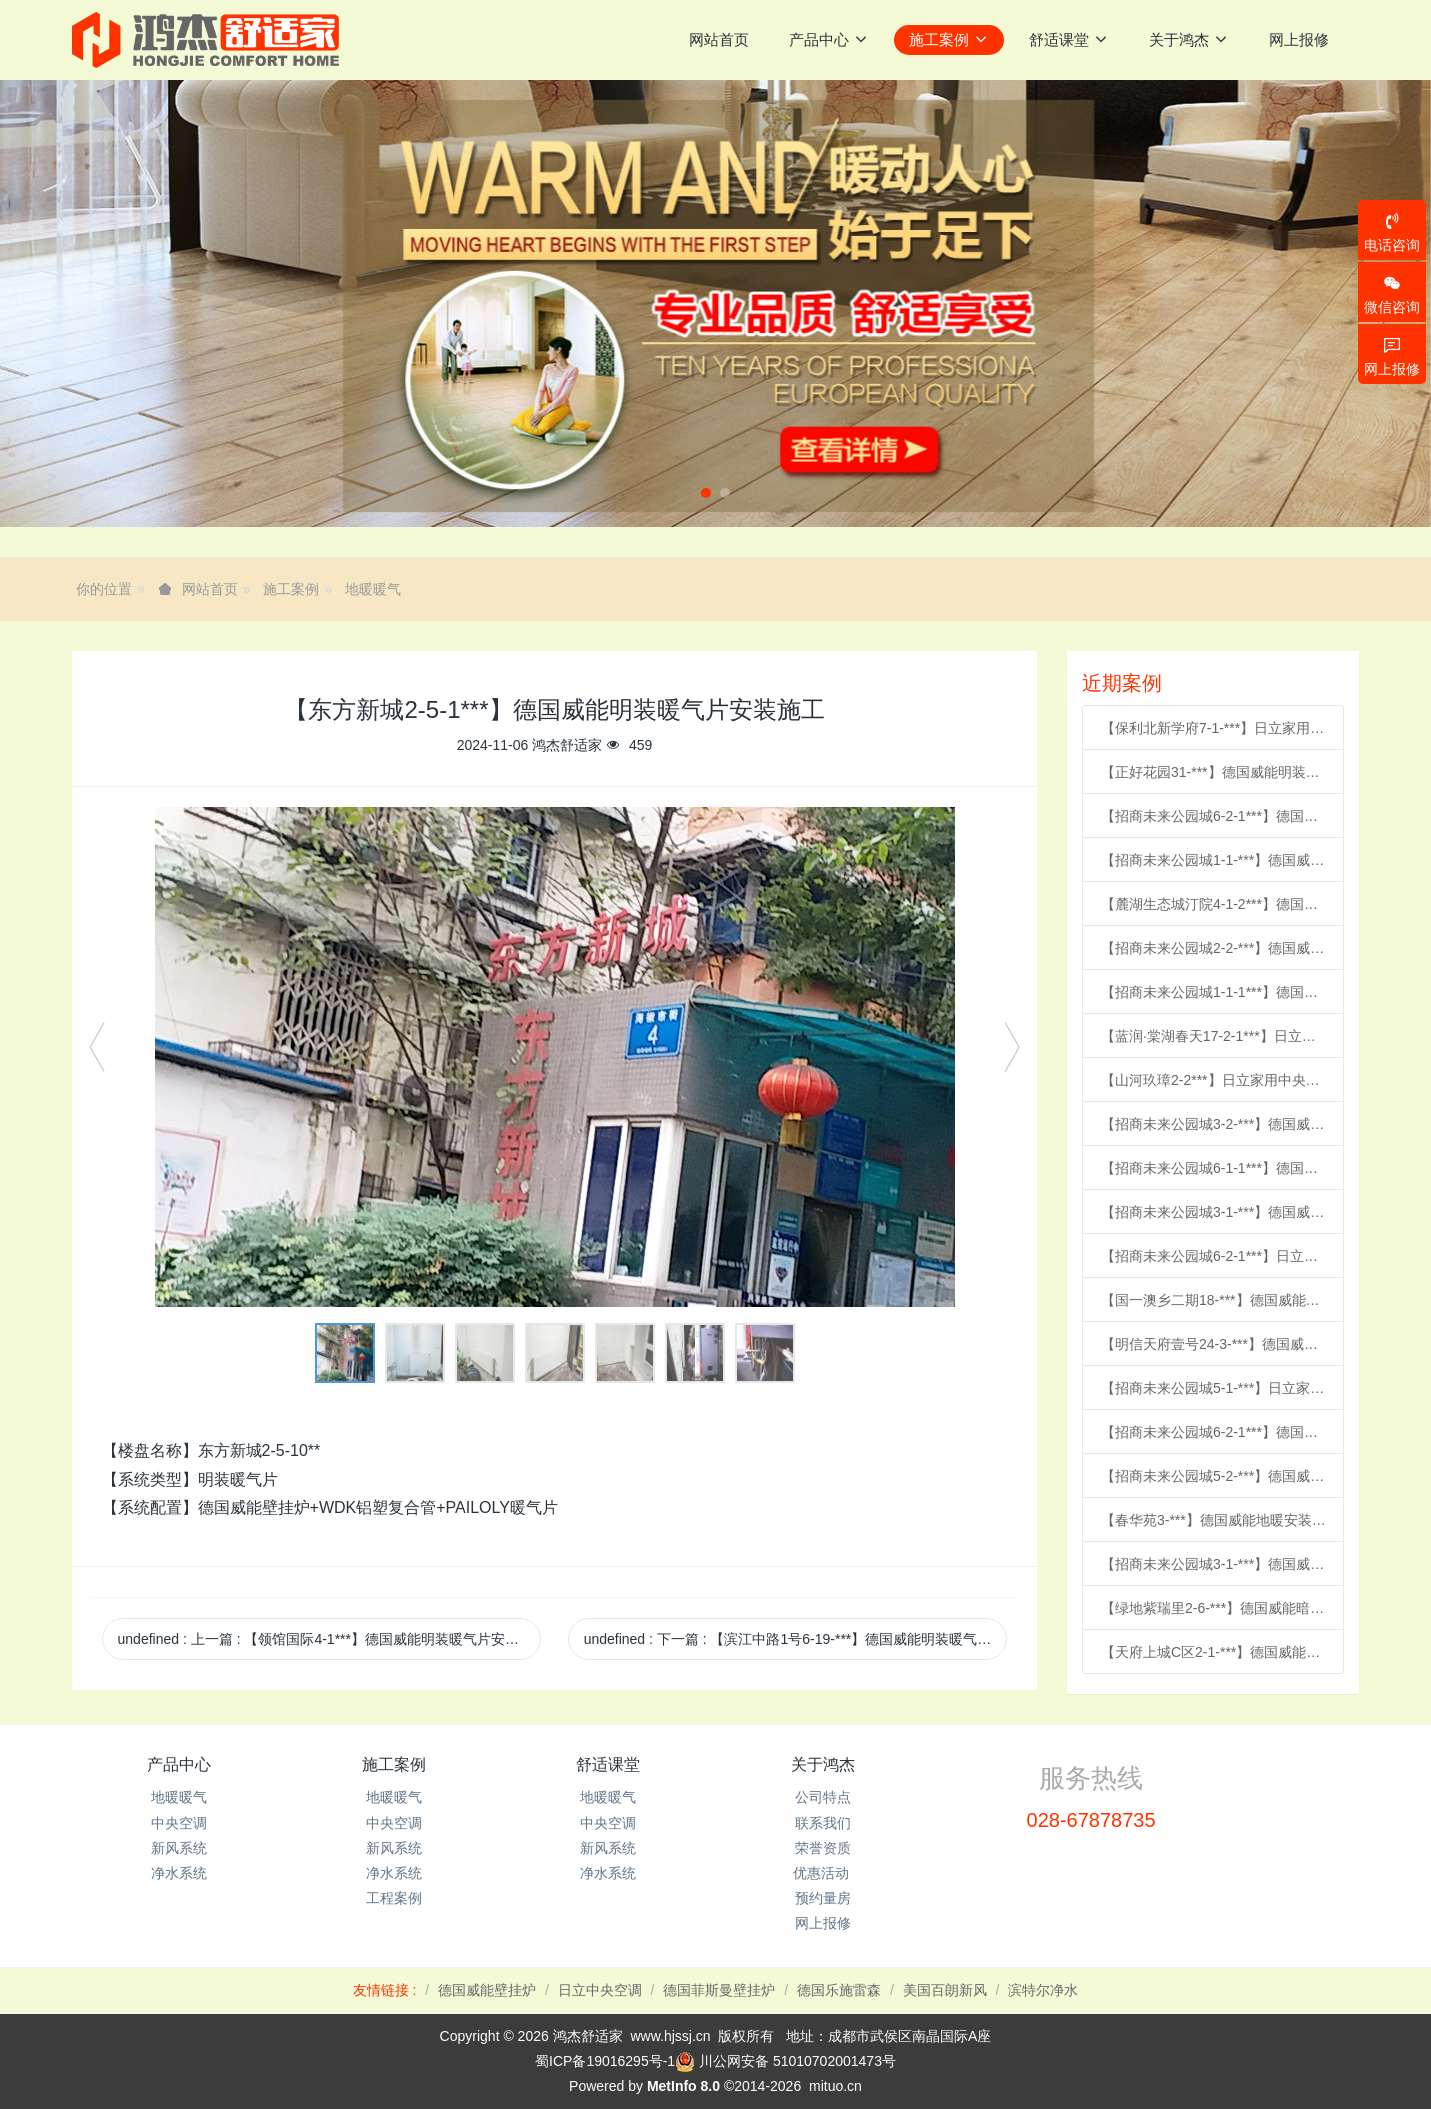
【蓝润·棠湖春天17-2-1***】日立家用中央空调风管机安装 (1213, 1036)
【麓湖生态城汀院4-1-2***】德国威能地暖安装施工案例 (1213, 904)
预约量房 (823, 1898)
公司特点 (823, 1797)
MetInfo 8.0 (683, 2086)
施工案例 (291, 589)
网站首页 (719, 39)
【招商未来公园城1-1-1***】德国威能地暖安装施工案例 (1213, 992)
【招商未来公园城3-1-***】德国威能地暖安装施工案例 (1213, 1212)
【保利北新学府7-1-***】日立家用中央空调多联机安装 (1213, 728)
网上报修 (823, 1923)
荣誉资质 (823, 1848)
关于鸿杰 (823, 1764)
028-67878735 (1091, 1820)
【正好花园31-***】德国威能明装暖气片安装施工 (1213, 772)
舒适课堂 (608, 1764)
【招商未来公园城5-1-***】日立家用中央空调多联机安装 (1213, 1388)
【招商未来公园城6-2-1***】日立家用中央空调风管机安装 (1213, 1256)
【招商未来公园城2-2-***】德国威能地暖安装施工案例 (1213, 948)
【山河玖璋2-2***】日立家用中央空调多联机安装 (1213, 1080)
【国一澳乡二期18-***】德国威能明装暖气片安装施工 (1213, 1300)
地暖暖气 (373, 589)
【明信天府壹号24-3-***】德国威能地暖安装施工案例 (1213, 1344)
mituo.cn (835, 2086)
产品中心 (179, 1764)
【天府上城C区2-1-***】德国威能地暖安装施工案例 (1213, 1652)
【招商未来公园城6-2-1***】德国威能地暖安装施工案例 (1213, 816)
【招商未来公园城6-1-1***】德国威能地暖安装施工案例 (1213, 1168)
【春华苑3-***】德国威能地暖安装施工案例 (1213, 1520)
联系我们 (823, 1823)
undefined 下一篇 (796, 1639)
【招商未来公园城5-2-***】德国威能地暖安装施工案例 (1213, 1476)
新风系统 (179, 1848)
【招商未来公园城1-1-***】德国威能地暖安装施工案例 (1213, 860)
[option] (555, 1057)
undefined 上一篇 (330, 1639)
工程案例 (394, 1898)
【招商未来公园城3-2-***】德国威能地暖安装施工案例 (1213, 1124)
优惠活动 (823, 1873)
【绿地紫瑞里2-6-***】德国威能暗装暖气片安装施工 (1213, 1608)
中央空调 (179, 1823)
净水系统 (179, 1873)
